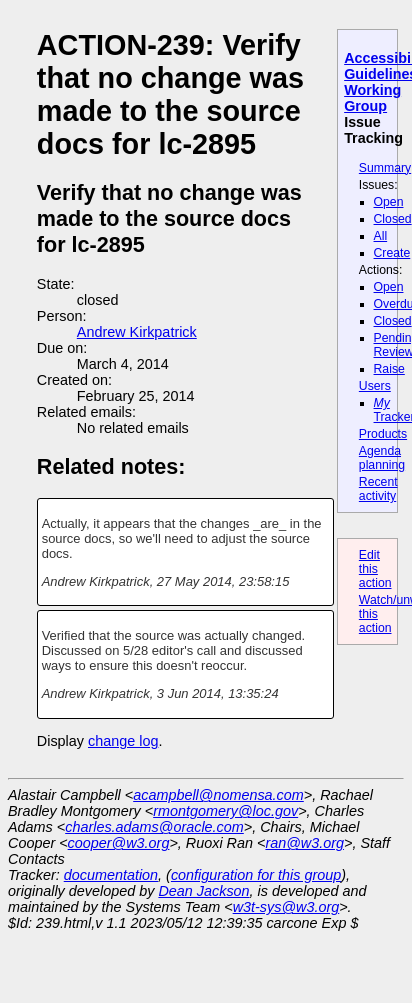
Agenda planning (382, 458)
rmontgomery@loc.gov (225, 811)
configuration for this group (256, 875)
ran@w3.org (304, 843)
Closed (393, 219)
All (381, 236)
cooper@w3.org (119, 843)
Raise (389, 369)
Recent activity (378, 489)
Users (375, 386)
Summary (385, 168)
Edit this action (375, 569)
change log (123, 741)
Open (389, 202)
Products (383, 434)
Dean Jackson (203, 891)
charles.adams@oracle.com (154, 827)
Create (392, 253)
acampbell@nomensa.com (218, 795)
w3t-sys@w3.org (286, 907)
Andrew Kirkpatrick (137, 332)
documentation (111, 875)
